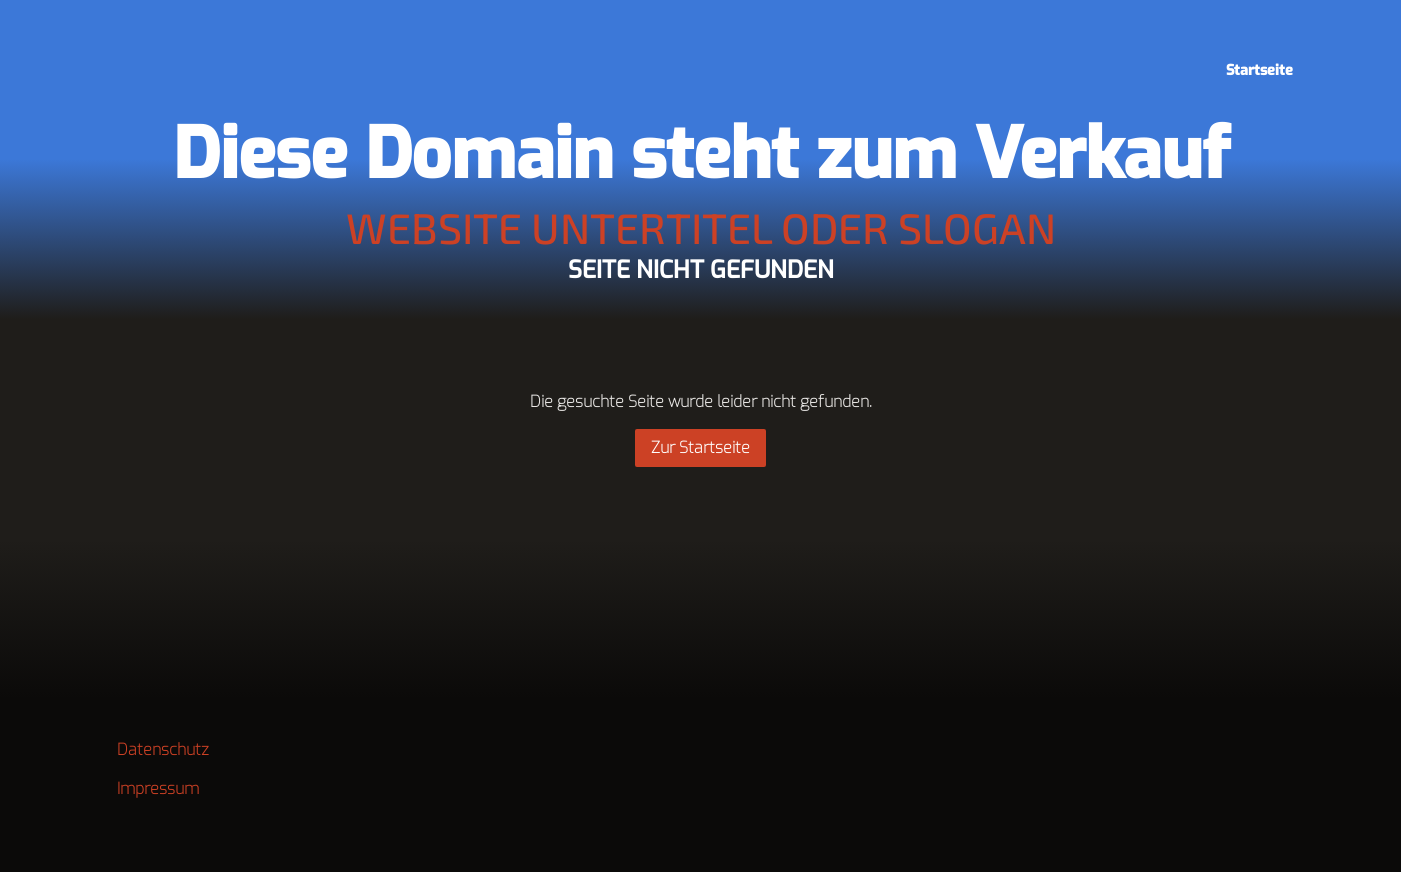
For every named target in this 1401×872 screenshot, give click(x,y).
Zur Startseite (700, 447)
